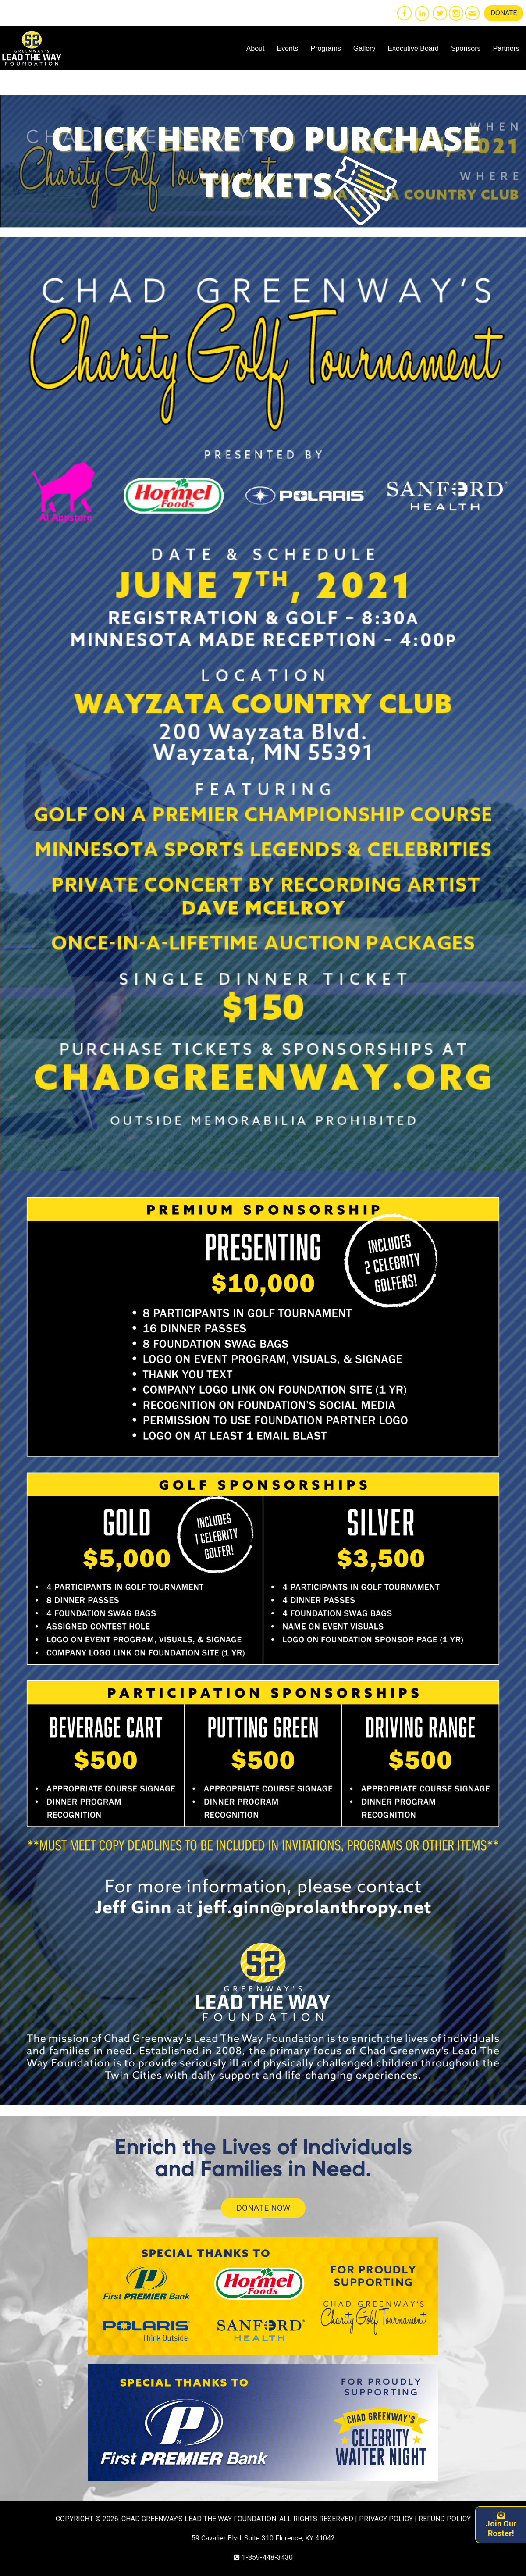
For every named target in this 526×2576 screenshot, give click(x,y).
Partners (506, 48)
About (255, 48)
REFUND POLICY (445, 2519)
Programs (325, 48)
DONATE (503, 13)
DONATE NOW (263, 2208)
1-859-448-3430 (267, 2557)
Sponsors (466, 48)
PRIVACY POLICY (386, 2519)
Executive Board (413, 48)
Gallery (364, 48)
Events (287, 48)
